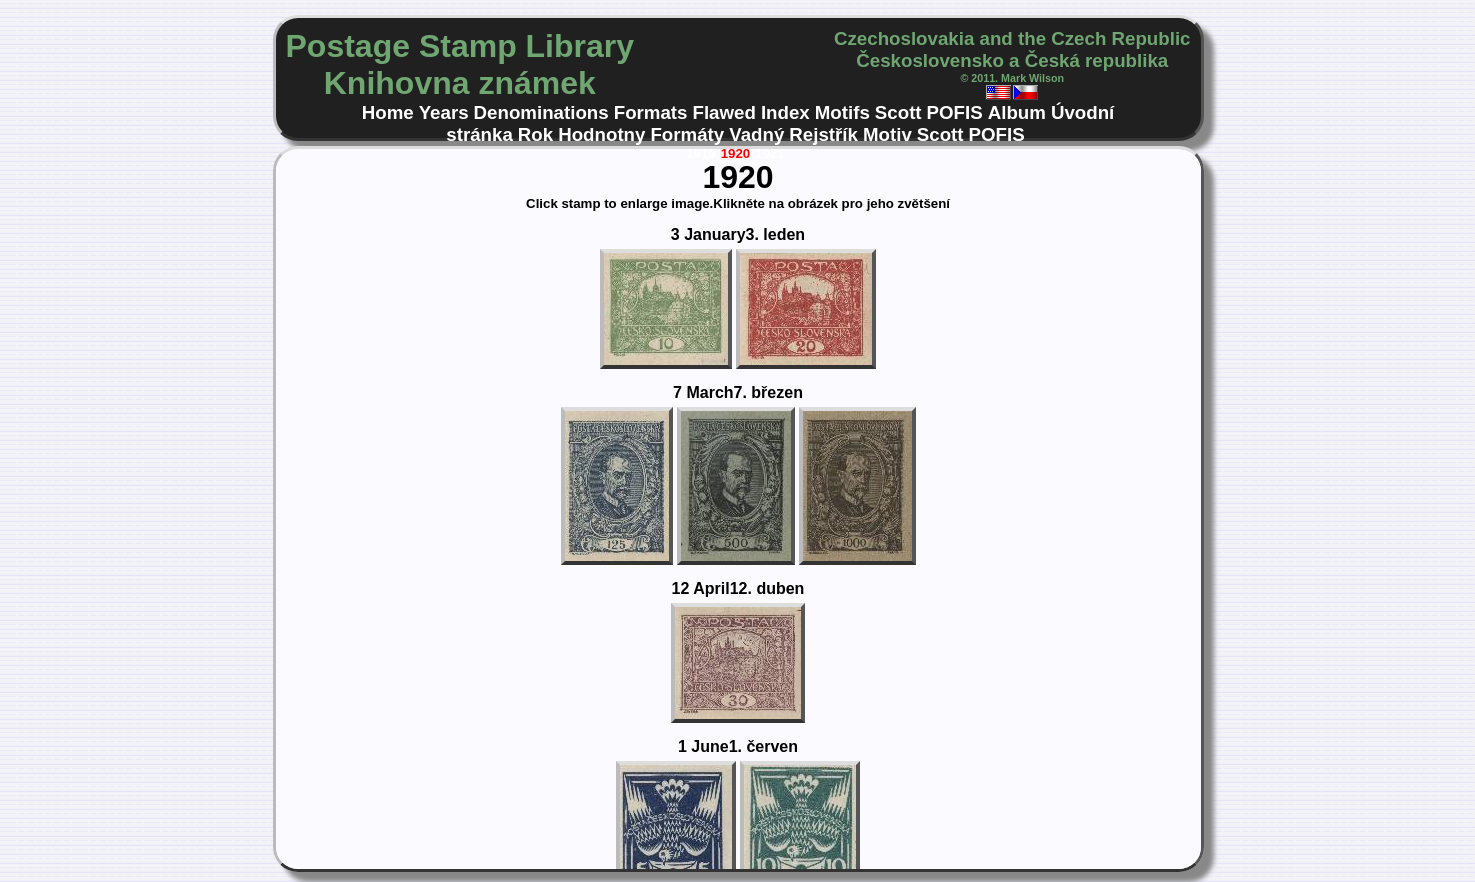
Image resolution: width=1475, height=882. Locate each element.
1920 (736, 153)
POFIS (955, 112)
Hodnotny (601, 134)
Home (388, 112)
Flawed (724, 112)
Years (444, 112)
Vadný (756, 134)
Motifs (842, 112)
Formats (651, 112)
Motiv (887, 134)
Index (785, 112)
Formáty (687, 134)
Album (1017, 112)
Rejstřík (823, 134)
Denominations (541, 112)
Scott (898, 112)
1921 (770, 153)
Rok (535, 134)
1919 (701, 153)
